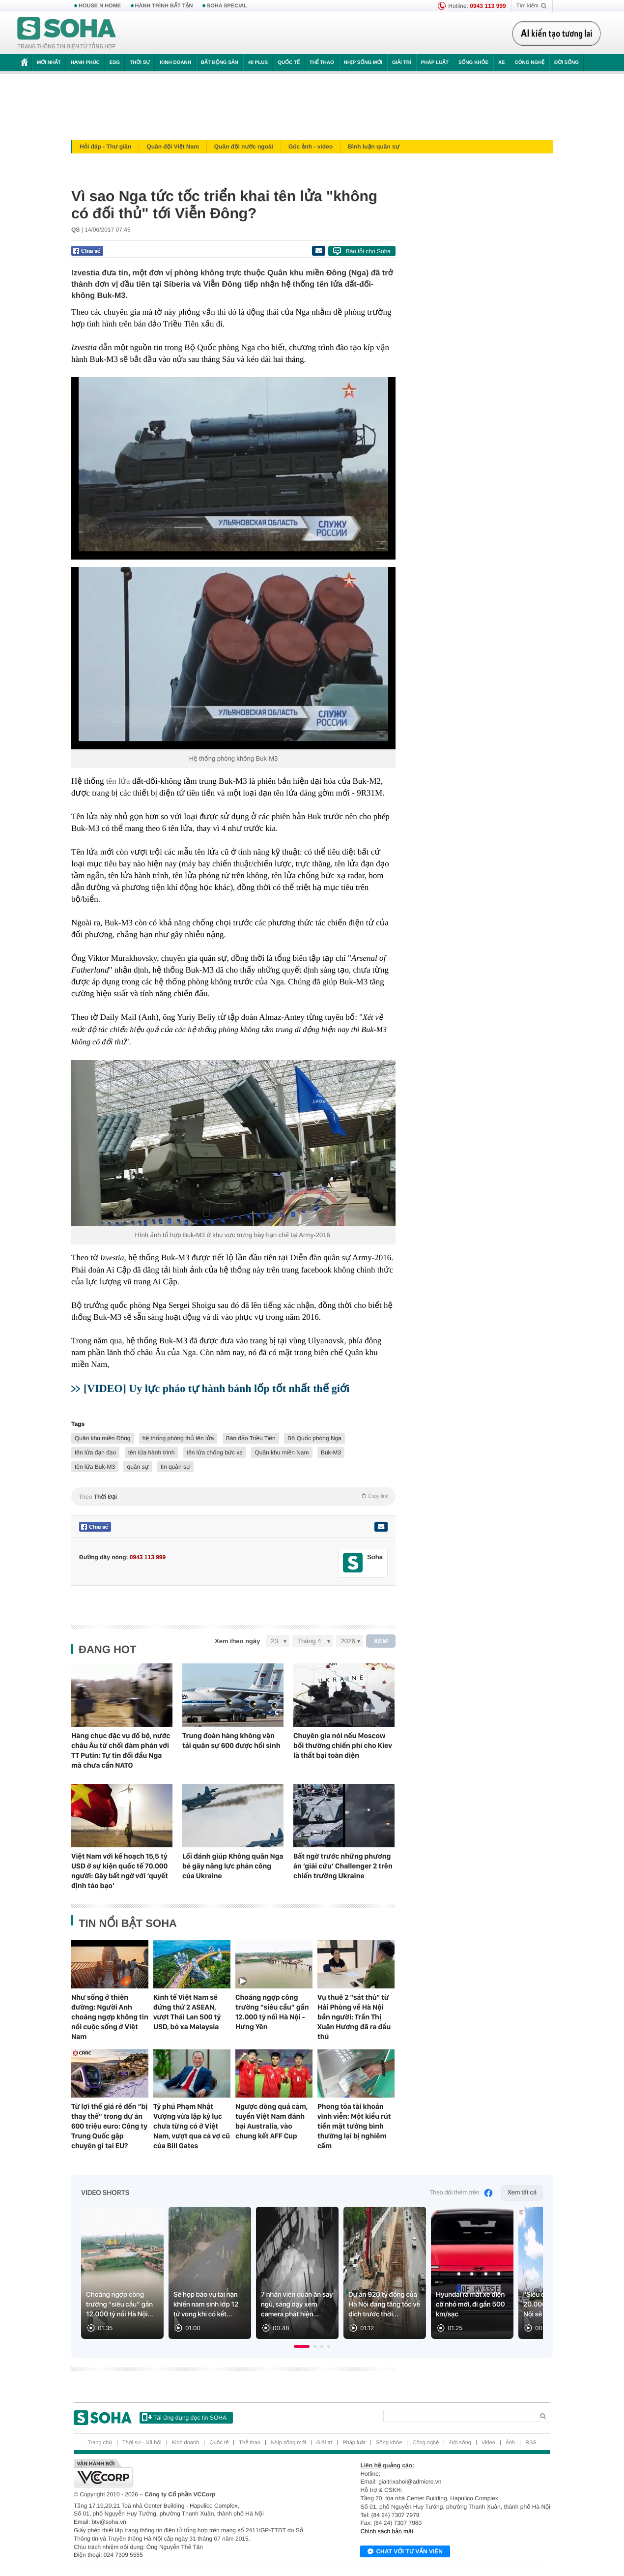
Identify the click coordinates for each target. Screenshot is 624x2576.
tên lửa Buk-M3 (95, 1466)
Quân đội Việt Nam (172, 146)
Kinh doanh (175, 62)
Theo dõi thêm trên (461, 2193)
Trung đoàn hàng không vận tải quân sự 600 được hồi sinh (231, 1740)
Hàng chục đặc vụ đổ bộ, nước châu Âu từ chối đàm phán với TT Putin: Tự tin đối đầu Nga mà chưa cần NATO (120, 1750)
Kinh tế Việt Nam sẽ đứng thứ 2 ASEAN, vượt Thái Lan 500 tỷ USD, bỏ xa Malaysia (187, 2012)
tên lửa (118, 781)
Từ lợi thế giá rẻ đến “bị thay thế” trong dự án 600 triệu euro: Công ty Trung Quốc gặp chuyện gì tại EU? (109, 2126)
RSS (531, 2442)
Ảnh (510, 2442)
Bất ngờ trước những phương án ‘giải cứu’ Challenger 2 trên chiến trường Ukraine (343, 1866)
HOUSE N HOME (100, 6)
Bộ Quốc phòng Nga (314, 1438)
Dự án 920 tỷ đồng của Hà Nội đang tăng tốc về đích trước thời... (384, 2304)
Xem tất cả (522, 2192)
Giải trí (401, 62)
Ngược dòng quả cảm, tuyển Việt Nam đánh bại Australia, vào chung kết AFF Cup (271, 2121)
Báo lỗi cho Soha (368, 251)
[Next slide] (531, 2277)
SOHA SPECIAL (227, 6)
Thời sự (140, 62)
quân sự (137, 1466)
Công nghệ (529, 62)
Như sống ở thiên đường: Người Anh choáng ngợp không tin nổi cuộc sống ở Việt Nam (109, 2017)
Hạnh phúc (85, 62)
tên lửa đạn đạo (95, 1452)
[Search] (459, 2416)
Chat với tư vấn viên (405, 2551)
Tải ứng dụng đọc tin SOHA (184, 2417)
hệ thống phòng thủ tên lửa (178, 1438)
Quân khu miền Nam (282, 1452)
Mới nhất (49, 62)
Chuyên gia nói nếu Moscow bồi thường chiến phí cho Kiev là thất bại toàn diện (342, 1745)
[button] (302, 2346)
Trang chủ (99, 2442)
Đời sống (566, 62)
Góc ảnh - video (310, 146)
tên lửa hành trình (151, 1452)
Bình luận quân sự (373, 146)
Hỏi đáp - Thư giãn (105, 146)
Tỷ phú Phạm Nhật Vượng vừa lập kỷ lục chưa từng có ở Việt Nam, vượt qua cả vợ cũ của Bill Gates (191, 2126)
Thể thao (322, 62)
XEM (381, 1641)
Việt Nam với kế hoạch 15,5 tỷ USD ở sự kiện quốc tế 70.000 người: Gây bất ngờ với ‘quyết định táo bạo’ (119, 1871)
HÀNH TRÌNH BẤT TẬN (164, 6)
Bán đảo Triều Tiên (251, 1438)
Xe (501, 62)
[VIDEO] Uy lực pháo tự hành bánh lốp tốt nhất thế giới (216, 1388)
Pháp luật (435, 62)
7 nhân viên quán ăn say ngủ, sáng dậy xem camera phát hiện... (297, 2304)
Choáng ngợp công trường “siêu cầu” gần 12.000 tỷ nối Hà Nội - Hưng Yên (272, 2012)
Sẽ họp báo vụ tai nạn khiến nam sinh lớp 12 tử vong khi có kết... (205, 2304)
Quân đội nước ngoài (243, 146)
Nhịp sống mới (363, 62)
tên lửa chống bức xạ (215, 1452)
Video (488, 2442)
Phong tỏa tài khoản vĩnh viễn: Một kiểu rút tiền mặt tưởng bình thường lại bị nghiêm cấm (354, 2126)
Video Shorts (105, 2193)
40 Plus (258, 62)
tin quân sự (175, 1466)
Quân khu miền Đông (103, 1438)
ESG (115, 62)
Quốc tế (288, 62)
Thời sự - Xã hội (142, 2442)
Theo (233, 1496)
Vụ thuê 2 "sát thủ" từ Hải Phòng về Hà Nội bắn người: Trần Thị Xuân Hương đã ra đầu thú (354, 2017)
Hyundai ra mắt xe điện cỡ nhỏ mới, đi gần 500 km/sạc (470, 2304)
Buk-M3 (331, 1452)
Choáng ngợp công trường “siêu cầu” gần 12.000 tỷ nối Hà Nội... (119, 2304)
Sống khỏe (473, 62)
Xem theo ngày (237, 1641)
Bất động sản (219, 62)
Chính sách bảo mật (386, 2531)
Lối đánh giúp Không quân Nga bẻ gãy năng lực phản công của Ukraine (233, 1866)
